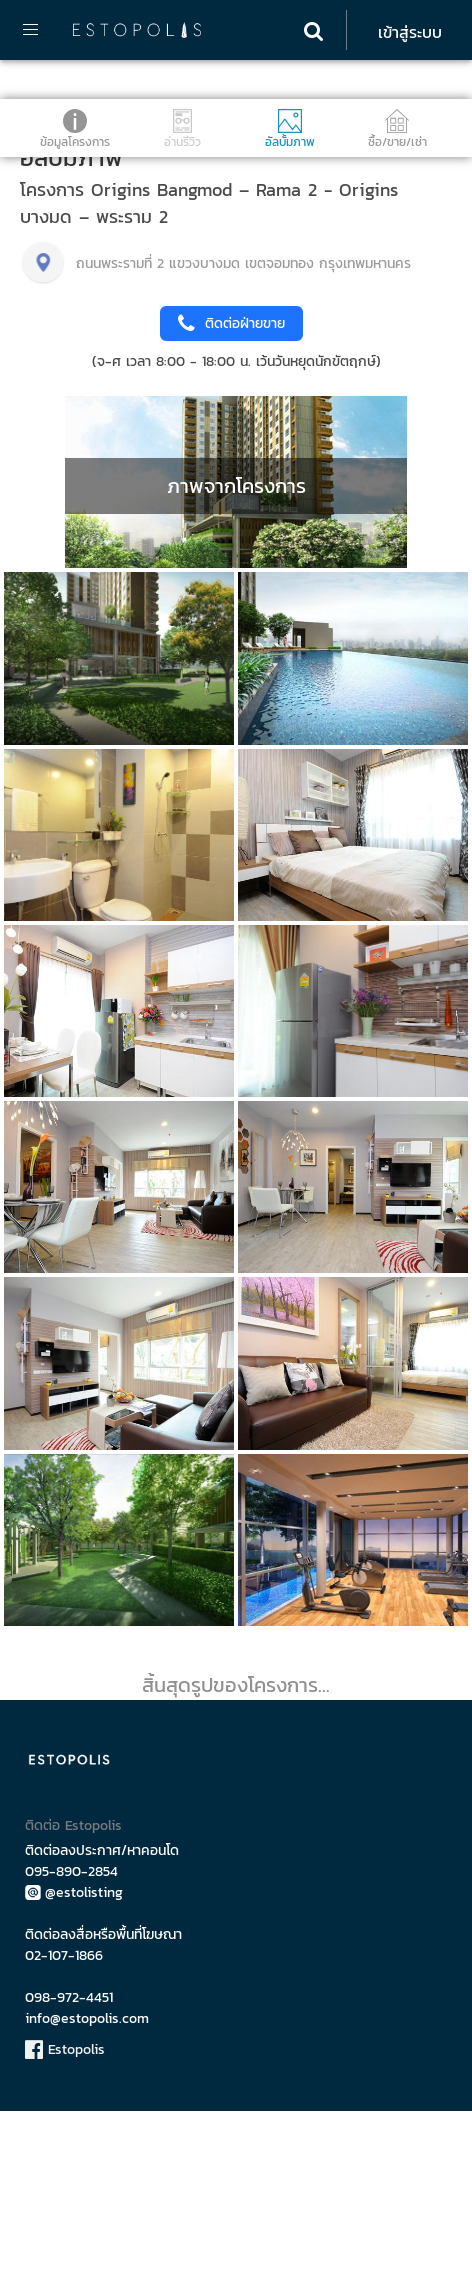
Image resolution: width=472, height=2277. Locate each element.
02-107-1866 (64, 2121)
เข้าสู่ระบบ (410, 32)
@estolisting (74, 2058)
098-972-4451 (69, 2163)
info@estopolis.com (87, 2184)
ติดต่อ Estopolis (73, 1991)
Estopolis (65, 2215)
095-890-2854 (71, 2037)
